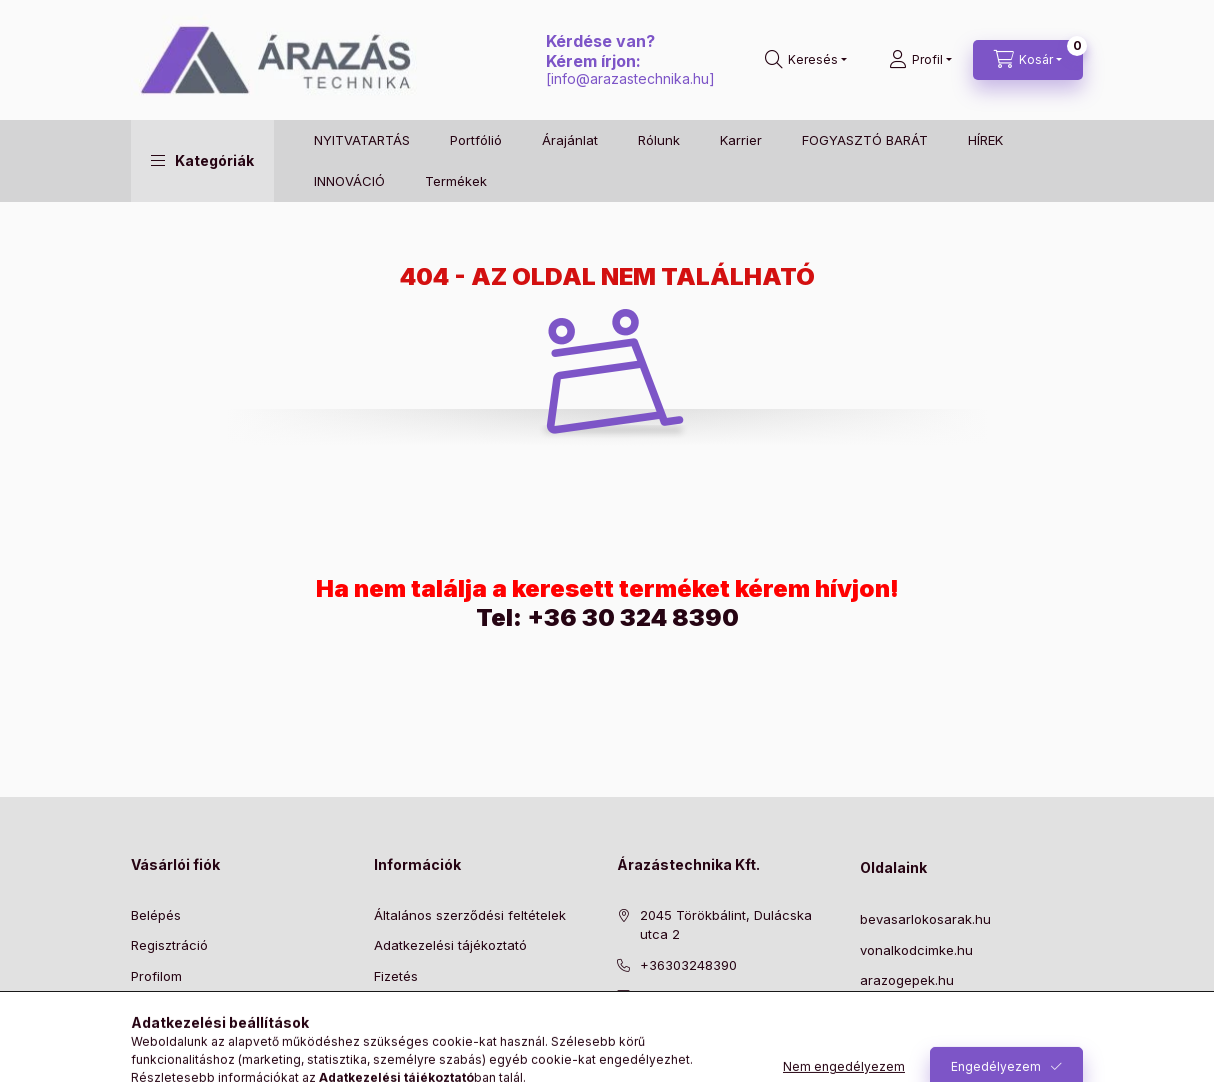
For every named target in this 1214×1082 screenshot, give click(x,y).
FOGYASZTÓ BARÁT (865, 140)
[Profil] (920, 60)
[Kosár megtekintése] (1028, 60)
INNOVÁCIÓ (349, 181)
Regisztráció (169, 945)
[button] (202, 161)
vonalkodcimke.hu (916, 950)
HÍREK (985, 140)
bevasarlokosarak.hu (925, 919)
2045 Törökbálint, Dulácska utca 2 (726, 925)
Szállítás (399, 1006)
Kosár (148, 1006)
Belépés (156, 915)
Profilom (156, 976)
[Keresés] (806, 60)
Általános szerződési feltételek (470, 915)
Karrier (741, 140)
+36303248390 (688, 965)
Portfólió (476, 140)
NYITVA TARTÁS (910, 1041)
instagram (703, 1046)
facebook (623, 1046)
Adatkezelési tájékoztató (450, 945)
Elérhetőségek (418, 1037)
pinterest (663, 1046)
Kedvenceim (169, 1037)
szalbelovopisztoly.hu (926, 1011)
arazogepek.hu (907, 980)
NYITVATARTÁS (362, 140)
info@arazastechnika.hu (630, 78)
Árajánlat (570, 140)
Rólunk (659, 140)
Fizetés (396, 976)
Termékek (456, 181)
